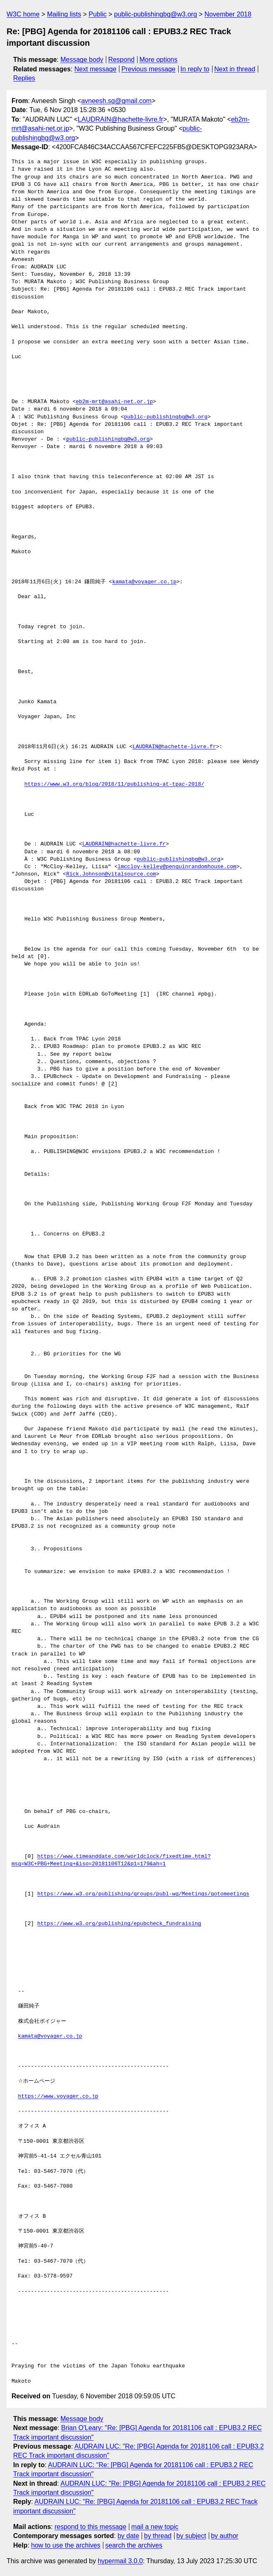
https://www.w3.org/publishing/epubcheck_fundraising (119, 1924)
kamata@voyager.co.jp (144, 582)
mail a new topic (155, 2526)
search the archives (134, 2545)
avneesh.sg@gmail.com (116, 100)
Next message (96, 69)
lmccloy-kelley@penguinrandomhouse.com (176, 867)
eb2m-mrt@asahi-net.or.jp (114, 402)
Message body (82, 59)
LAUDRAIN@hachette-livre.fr (120, 119)
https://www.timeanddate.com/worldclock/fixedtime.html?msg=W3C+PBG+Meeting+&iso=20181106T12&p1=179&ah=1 (111, 1860)
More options (159, 59)
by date (128, 2535)
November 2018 (228, 14)
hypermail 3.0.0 (120, 2560)
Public (98, 14)
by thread (158, 2535)
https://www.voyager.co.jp (58, 2096)
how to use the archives (65, 2545)
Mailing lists (64, 14)
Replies (24, 78)
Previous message (148, 69)
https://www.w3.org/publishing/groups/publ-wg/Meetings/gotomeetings (143, 1894)
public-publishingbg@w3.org (155, 14)
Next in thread (234, 69)
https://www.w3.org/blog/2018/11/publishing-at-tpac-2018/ (114, 784)
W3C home (23, 14)
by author (224, 2535)
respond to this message (90, 2526)
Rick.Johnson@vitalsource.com (111, 874)
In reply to (194, 69)
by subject (191, 2535)
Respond (121, 59)
